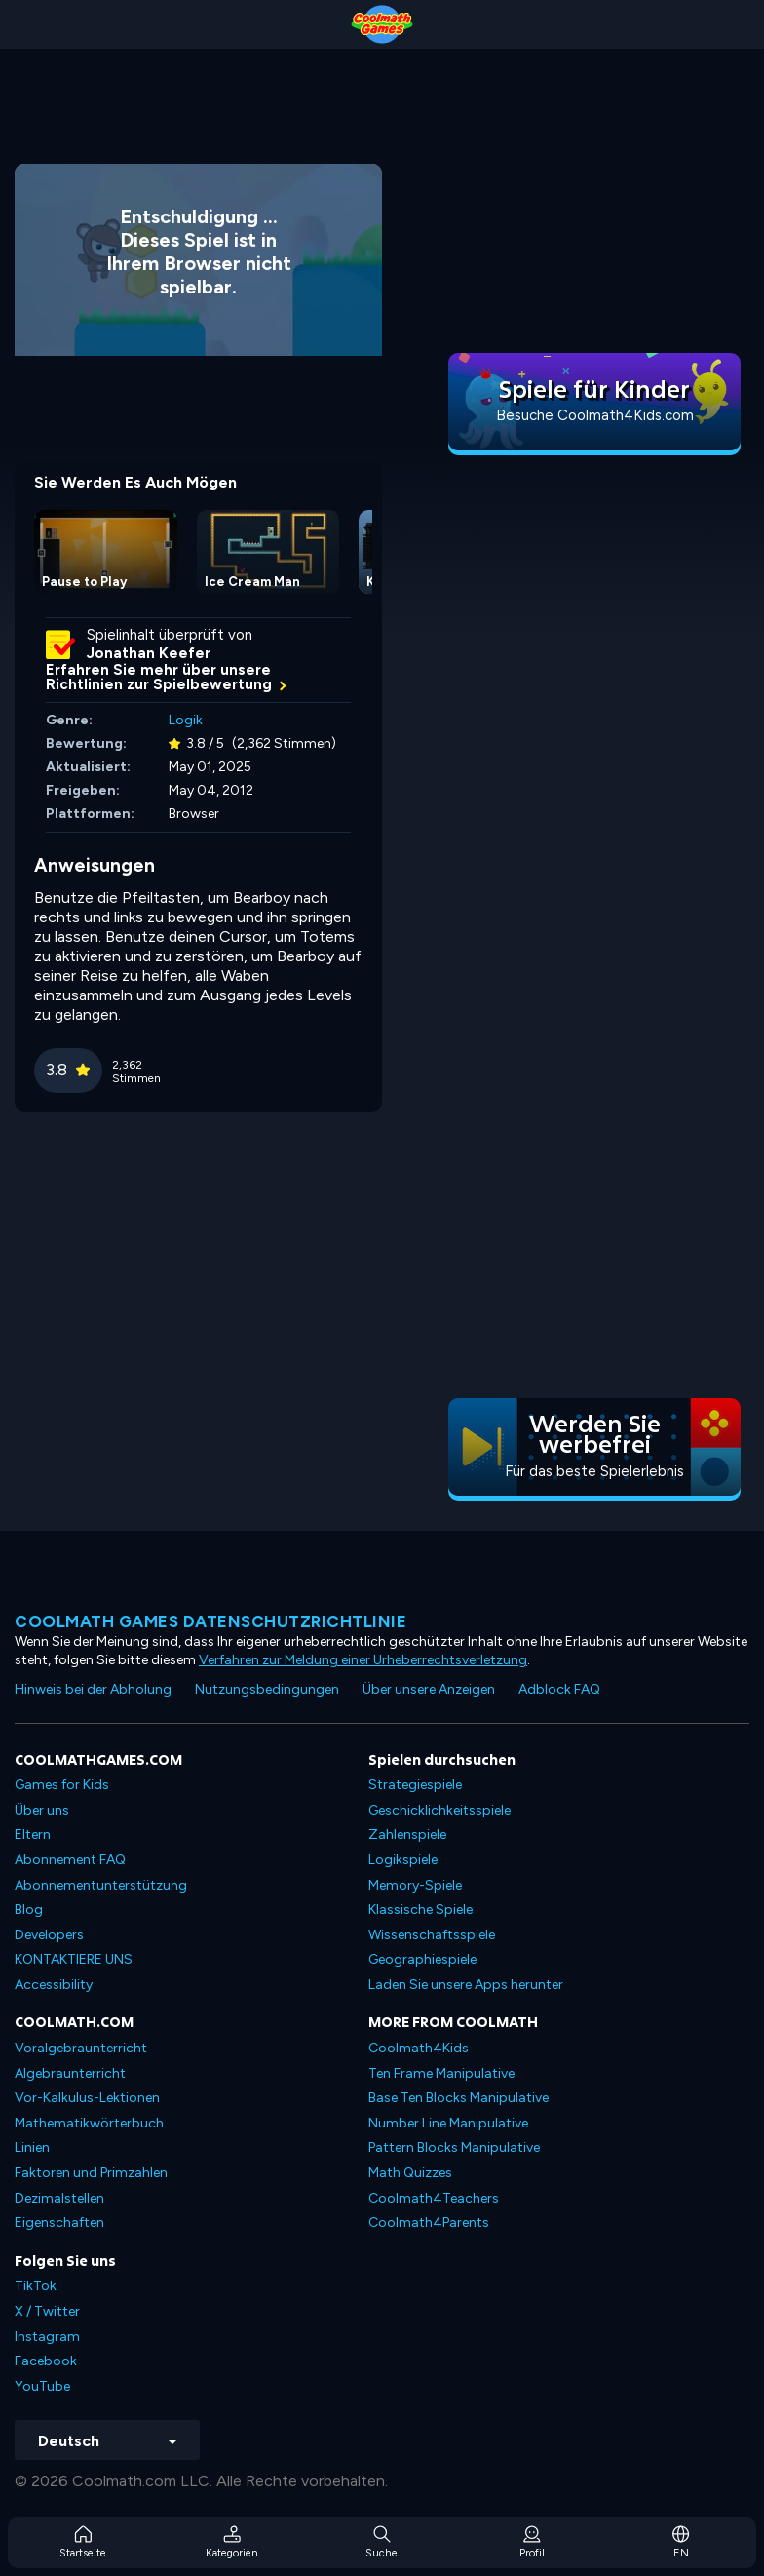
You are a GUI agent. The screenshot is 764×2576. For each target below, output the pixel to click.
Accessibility (54, 1984)
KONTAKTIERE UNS (74, 1959)
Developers (49, 1935)
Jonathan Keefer (148, 653)
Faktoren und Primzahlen (91, 2173)
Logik (186, 720)
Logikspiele (403, 1860)
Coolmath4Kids (418, 2048)
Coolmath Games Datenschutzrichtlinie (210, 1621)
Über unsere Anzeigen (429, 1689)
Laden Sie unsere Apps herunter (465, 1984)
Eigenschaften (59, 2222)
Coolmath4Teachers (433, 2198)
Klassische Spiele (420, 1909)
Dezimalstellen (59, 2198)
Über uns (42, 1810)
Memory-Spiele (415, 1885)
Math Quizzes (410, 2173)
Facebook (46, 2361)
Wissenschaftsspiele (431, 1935)
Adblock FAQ (559, 1689)
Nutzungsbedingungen (267, 1689)
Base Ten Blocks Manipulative (458, 2097)
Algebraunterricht (70, 2073)
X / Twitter (47, 2311)
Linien (32, 2147)
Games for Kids (62, 1784)
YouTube (42, 2386)
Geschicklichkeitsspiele (439, 1810)
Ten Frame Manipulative (441, 2073)
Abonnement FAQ (70, 1860)
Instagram (47, 2336)
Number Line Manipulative (448, 2123)
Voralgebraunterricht (81, 2048)
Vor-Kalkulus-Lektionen (87, 2097)
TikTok (36, 2286)
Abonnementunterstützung (101, 1885)
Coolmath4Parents (428, 2222)
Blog (29, 1909)
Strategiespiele (415, 1784)
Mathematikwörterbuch (89, 2123)
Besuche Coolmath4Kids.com (595, 415)
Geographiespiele (422, 1959)
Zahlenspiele (407, 1834)
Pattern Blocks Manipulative (454, 2147)
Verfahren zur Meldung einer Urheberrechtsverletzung (363, 1660)
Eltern (33, 1834)
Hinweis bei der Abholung (93, 1689)
